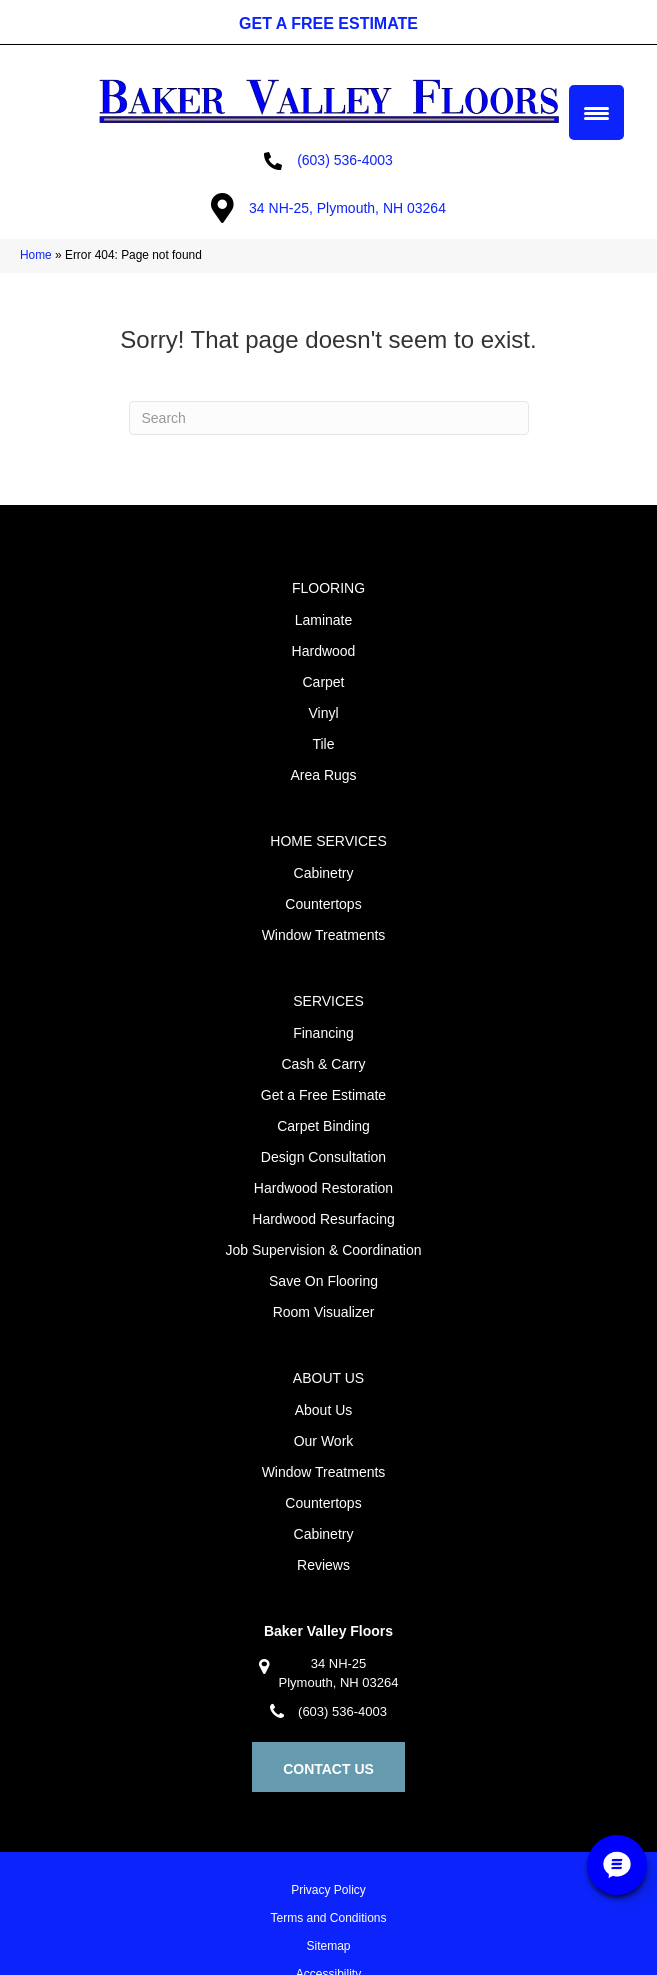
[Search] (329, 418)
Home (36, 255)
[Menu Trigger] (596, 112)
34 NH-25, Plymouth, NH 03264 (347, 208)
